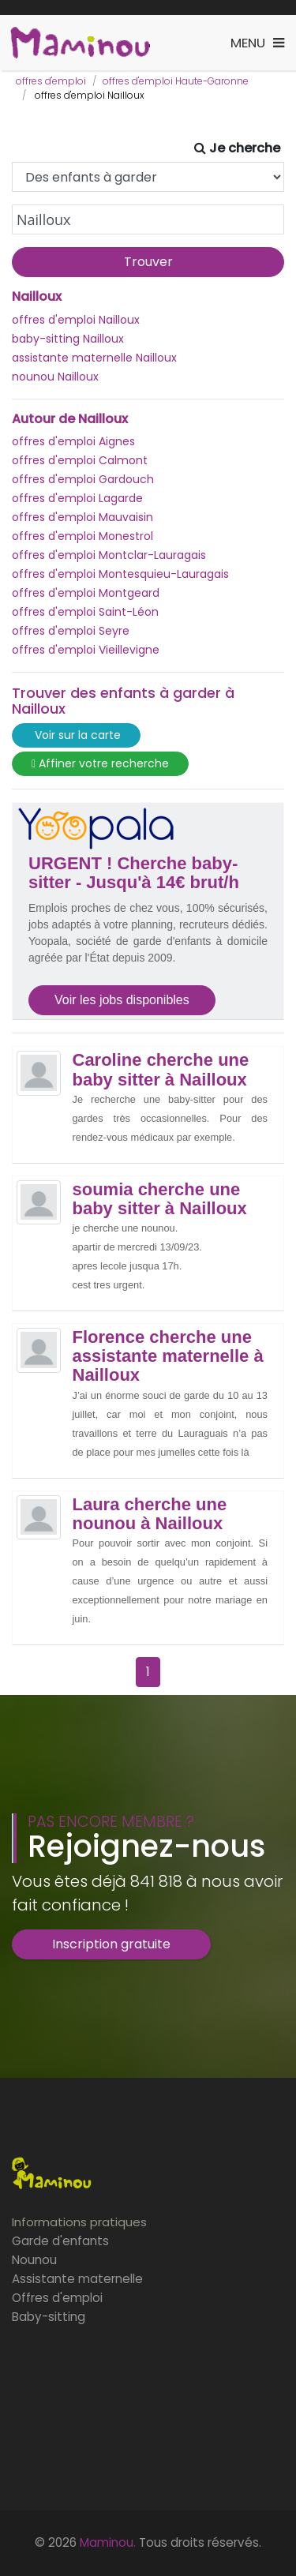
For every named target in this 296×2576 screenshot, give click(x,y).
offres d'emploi (51, 81)
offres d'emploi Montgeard (85, 593)
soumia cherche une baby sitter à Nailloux (160, 1199)
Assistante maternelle (77, 2278)
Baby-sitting (48, 2316)
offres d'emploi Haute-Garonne (176, 81)
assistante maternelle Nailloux (94, 358)
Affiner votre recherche (100, 764)
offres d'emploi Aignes (73, 441)
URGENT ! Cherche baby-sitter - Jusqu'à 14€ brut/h (133, 873)
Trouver (148, 262)
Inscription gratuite (111, 1944)
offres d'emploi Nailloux (76, 320)
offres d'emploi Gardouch (83, 479)
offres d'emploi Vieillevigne (85, 650)
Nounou (34, 2260)
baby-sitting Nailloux (68, 339)
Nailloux (37, 297)
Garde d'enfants (60, 2241)
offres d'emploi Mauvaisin (82, 517)
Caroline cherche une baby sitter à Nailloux (161, 1070)
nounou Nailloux (55, 376)
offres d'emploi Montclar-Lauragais (109, 555)
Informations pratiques (79, 2222)
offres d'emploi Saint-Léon (85, 612)
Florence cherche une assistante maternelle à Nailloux (168, 1356)
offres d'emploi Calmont (80, 460)
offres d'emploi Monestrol (82, 536)
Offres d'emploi (57, 2297)
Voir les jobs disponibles (121, 1000)
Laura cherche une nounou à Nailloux (150, 1514)
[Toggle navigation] (257, 43)
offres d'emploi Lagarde (77, 498)
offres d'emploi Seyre (70, 631)
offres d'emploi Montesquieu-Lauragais (120, 574)
